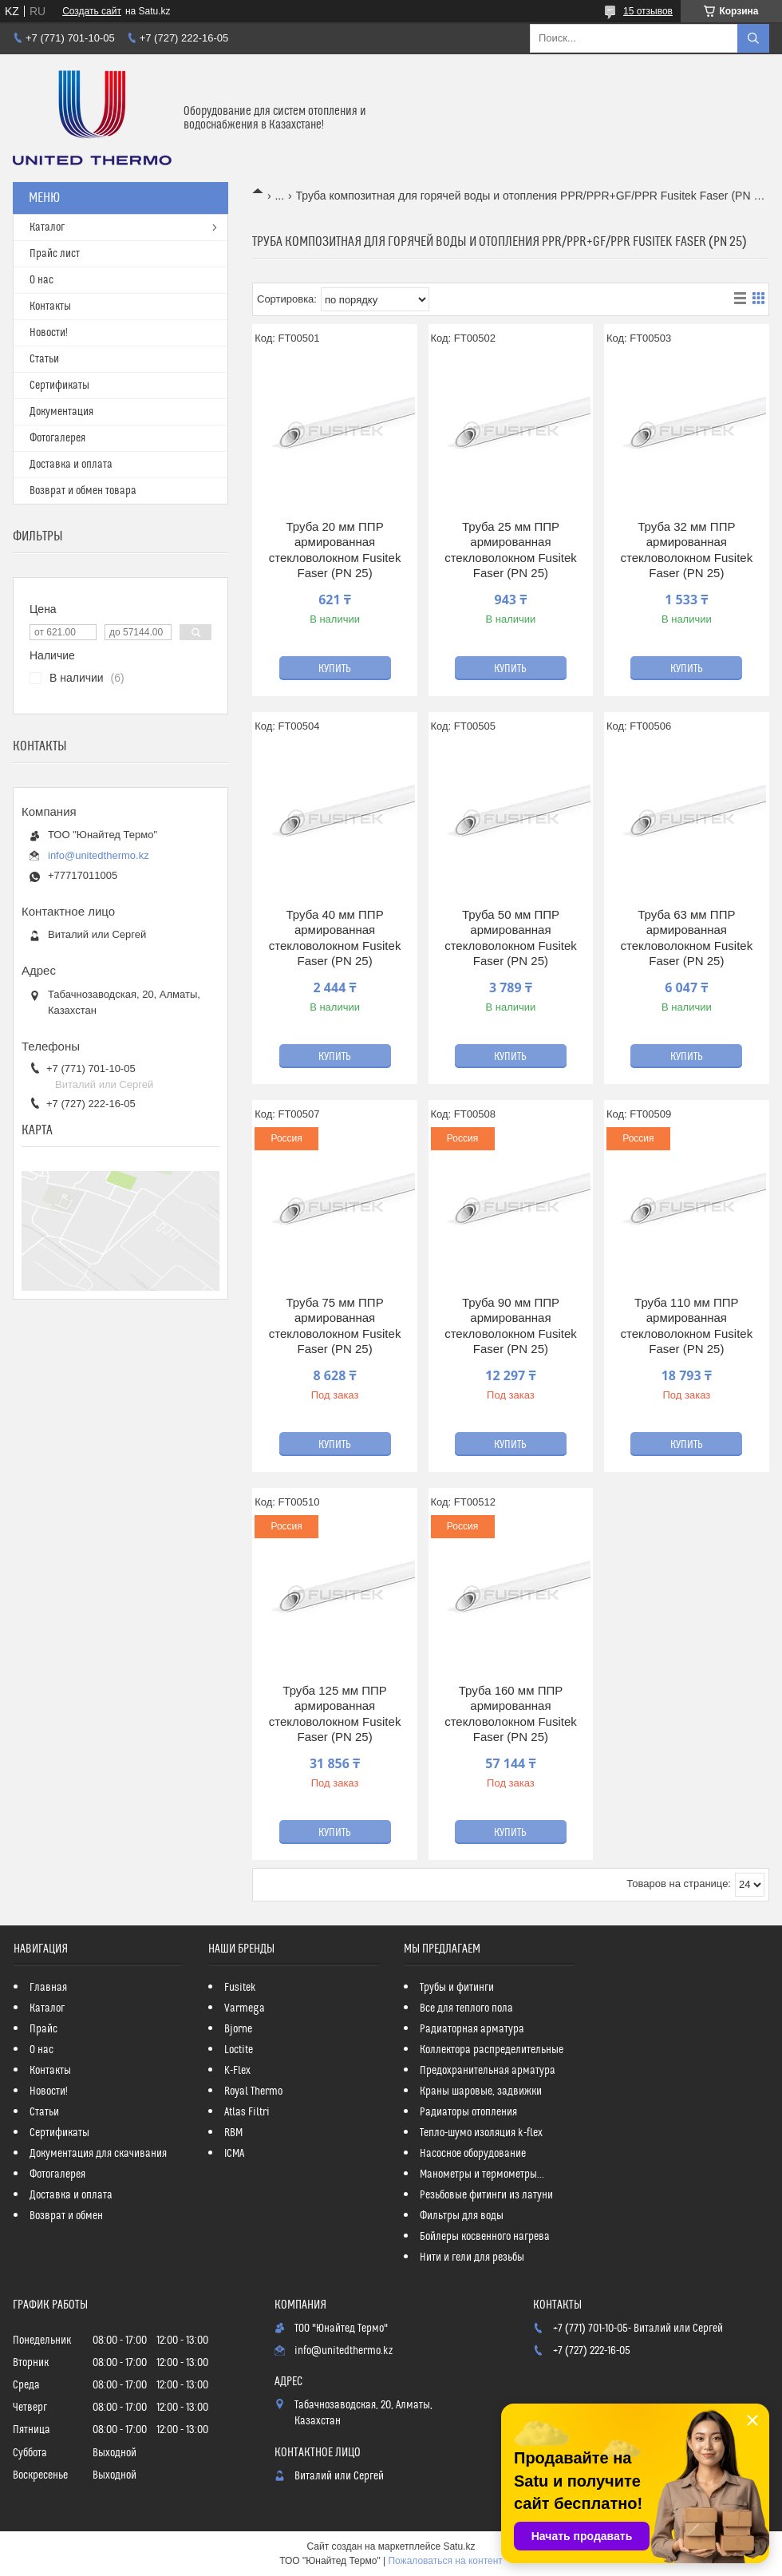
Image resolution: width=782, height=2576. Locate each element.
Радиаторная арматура (472, 2029)
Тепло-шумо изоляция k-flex (481, 2133)
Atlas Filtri (247, 2112)
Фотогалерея (57, 438)
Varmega (244, 2008)
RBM (233, 2133)
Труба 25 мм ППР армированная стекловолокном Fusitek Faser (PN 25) (510, 550)
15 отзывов (648, 11)
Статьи (44, 359)
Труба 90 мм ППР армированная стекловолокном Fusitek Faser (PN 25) (510, 1326)
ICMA (234, 2153)
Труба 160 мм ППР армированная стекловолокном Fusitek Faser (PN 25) (510, 1714)
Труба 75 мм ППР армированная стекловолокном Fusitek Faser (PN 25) (335, 1326)
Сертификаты (59, 385)
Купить (334, 669)
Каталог (47, 227)
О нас (41, 280)
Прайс (43, 2029)
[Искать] (753, 38)
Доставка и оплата (71, 464)
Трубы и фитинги (457, 1987)
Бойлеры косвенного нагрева (485, 2236)
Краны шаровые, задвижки (481, 2091)
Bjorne (238, 2029)
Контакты (50, 306)
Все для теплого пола (466, 2008)
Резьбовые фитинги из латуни (486, 2195)
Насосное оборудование (473, 2153)
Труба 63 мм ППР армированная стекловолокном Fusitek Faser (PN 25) (687, 938)
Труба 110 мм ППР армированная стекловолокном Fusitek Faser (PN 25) (687, 1326)
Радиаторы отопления (468, 2112)
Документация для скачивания (98, 2153)
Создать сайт (91, 11)
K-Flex (237, 2070)
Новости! (49, 332)
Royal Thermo (253, 2091)
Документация (61, 412)
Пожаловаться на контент (445, 2560)
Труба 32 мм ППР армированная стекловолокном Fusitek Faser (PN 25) (687, 550)
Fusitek (240, 1987)
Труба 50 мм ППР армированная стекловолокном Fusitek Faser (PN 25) (510, 938)
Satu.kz (459, 2546)
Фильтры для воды (462, 2216)
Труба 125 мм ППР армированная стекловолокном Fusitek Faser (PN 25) (335, 1714)
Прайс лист (55, 253)
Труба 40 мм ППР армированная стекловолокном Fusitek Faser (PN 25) (335, 938)
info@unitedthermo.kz (98, 855)
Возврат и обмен (66, 2216)
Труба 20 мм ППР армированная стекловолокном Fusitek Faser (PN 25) (335, 550)
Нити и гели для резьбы (472, 2257)
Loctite (238, 2050)
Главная (48, 1987)
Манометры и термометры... (482, 2174)
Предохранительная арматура (487, 2070)
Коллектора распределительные (491, 2050)
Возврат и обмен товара (83, 491)
